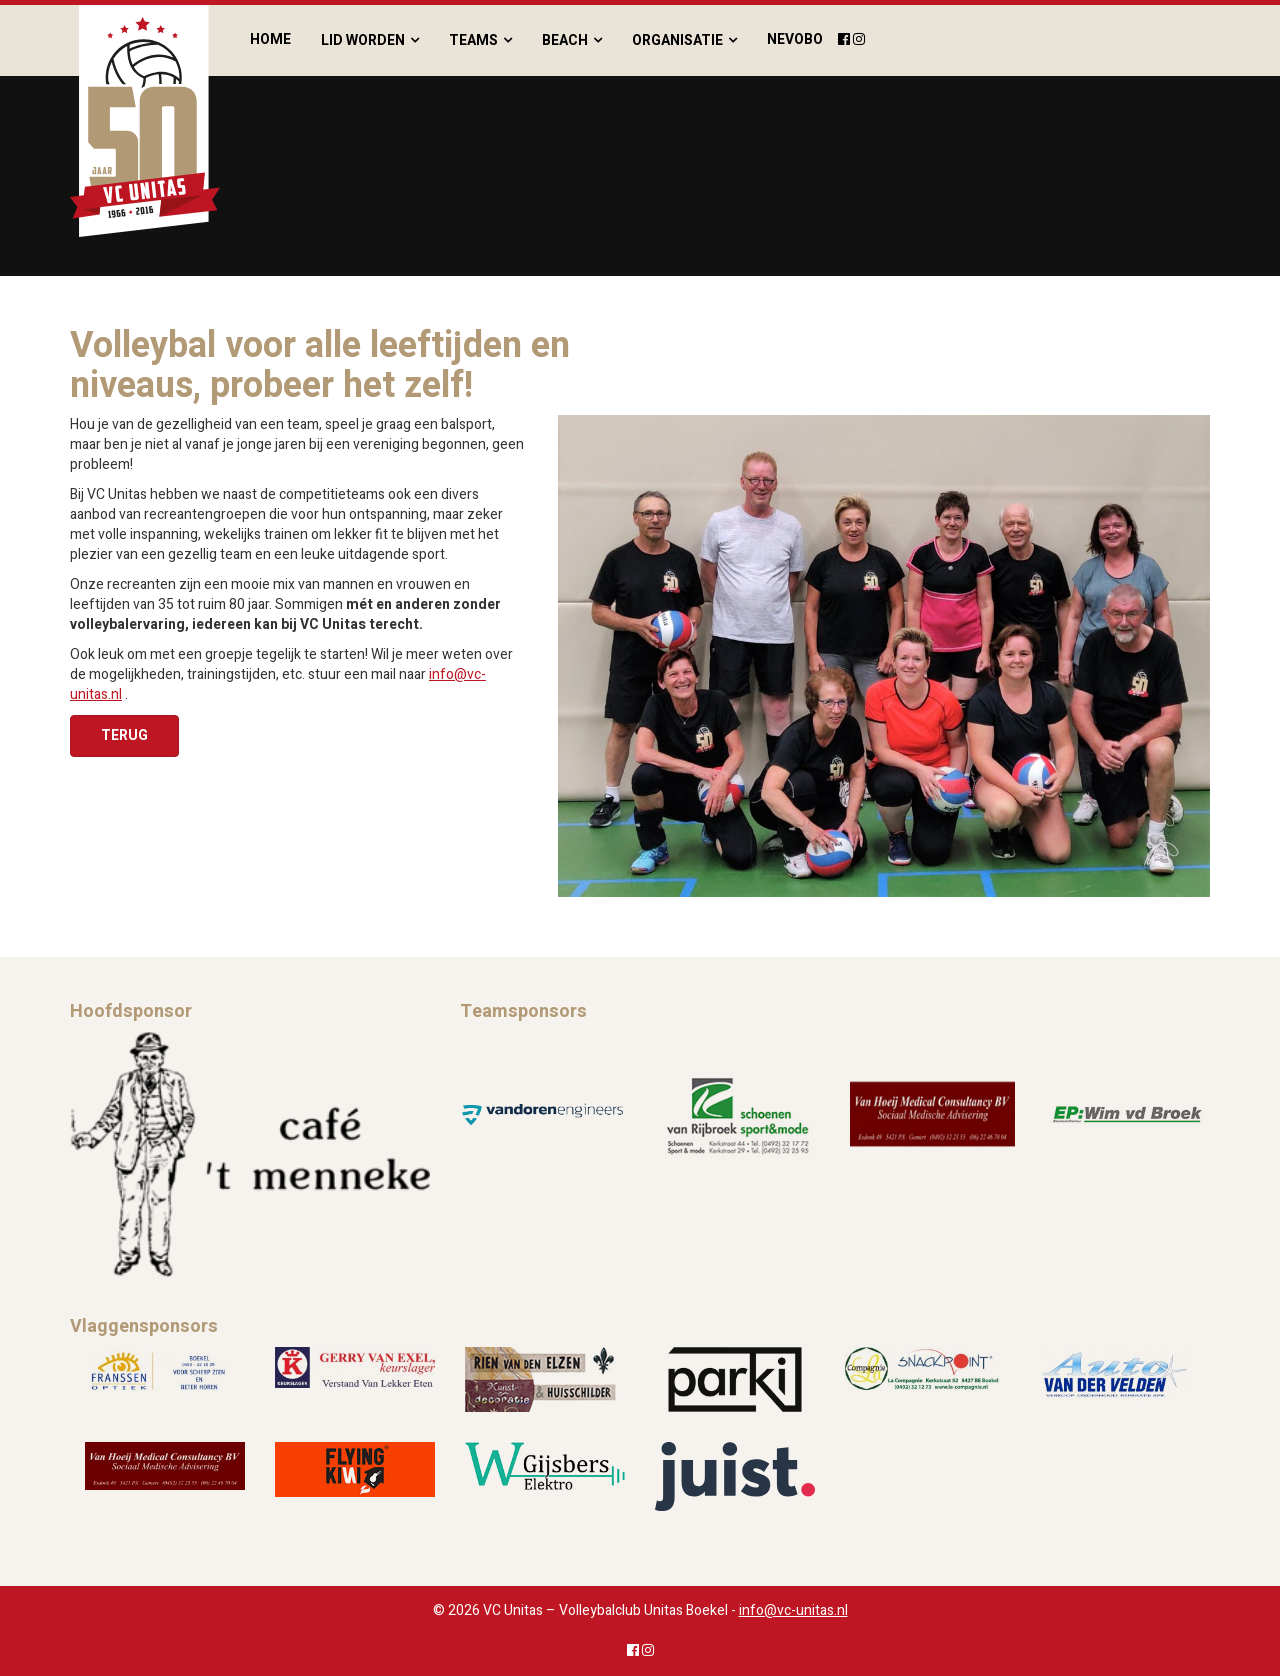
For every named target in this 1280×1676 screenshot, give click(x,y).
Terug (124, 735)
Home (270, 39)
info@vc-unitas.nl (793, 1610)
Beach (565, 40)
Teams (473, 40)
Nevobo (795, 39)
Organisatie (677, 40)
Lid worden (363, 40)
